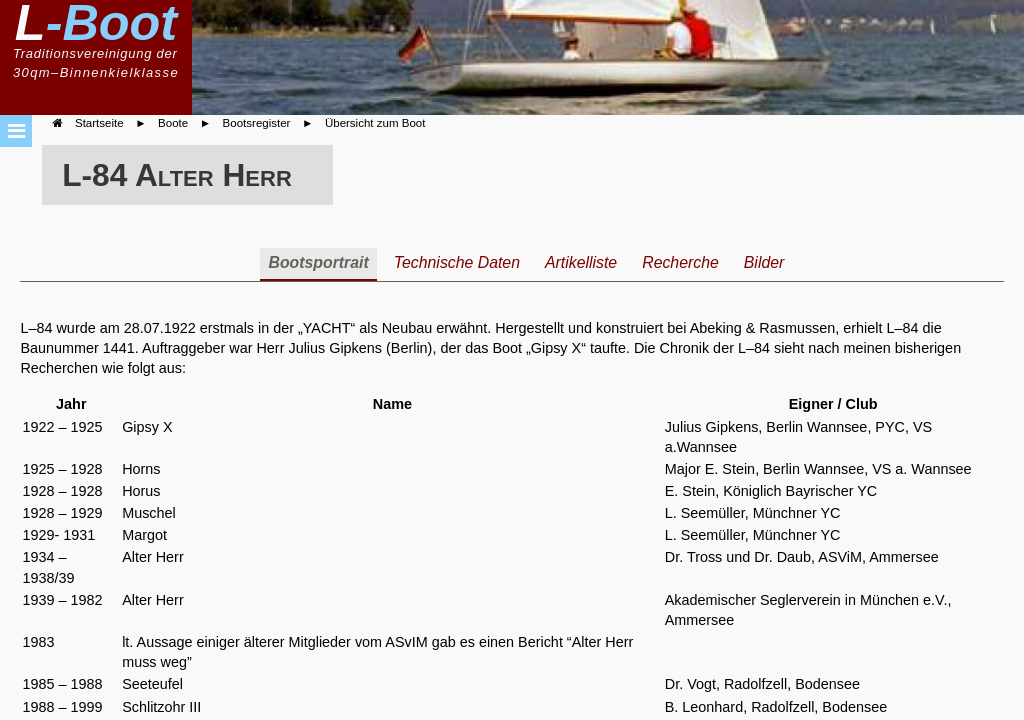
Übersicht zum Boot (375, 123)
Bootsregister (257, 123)
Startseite (99, 123)
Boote (173, 123)
